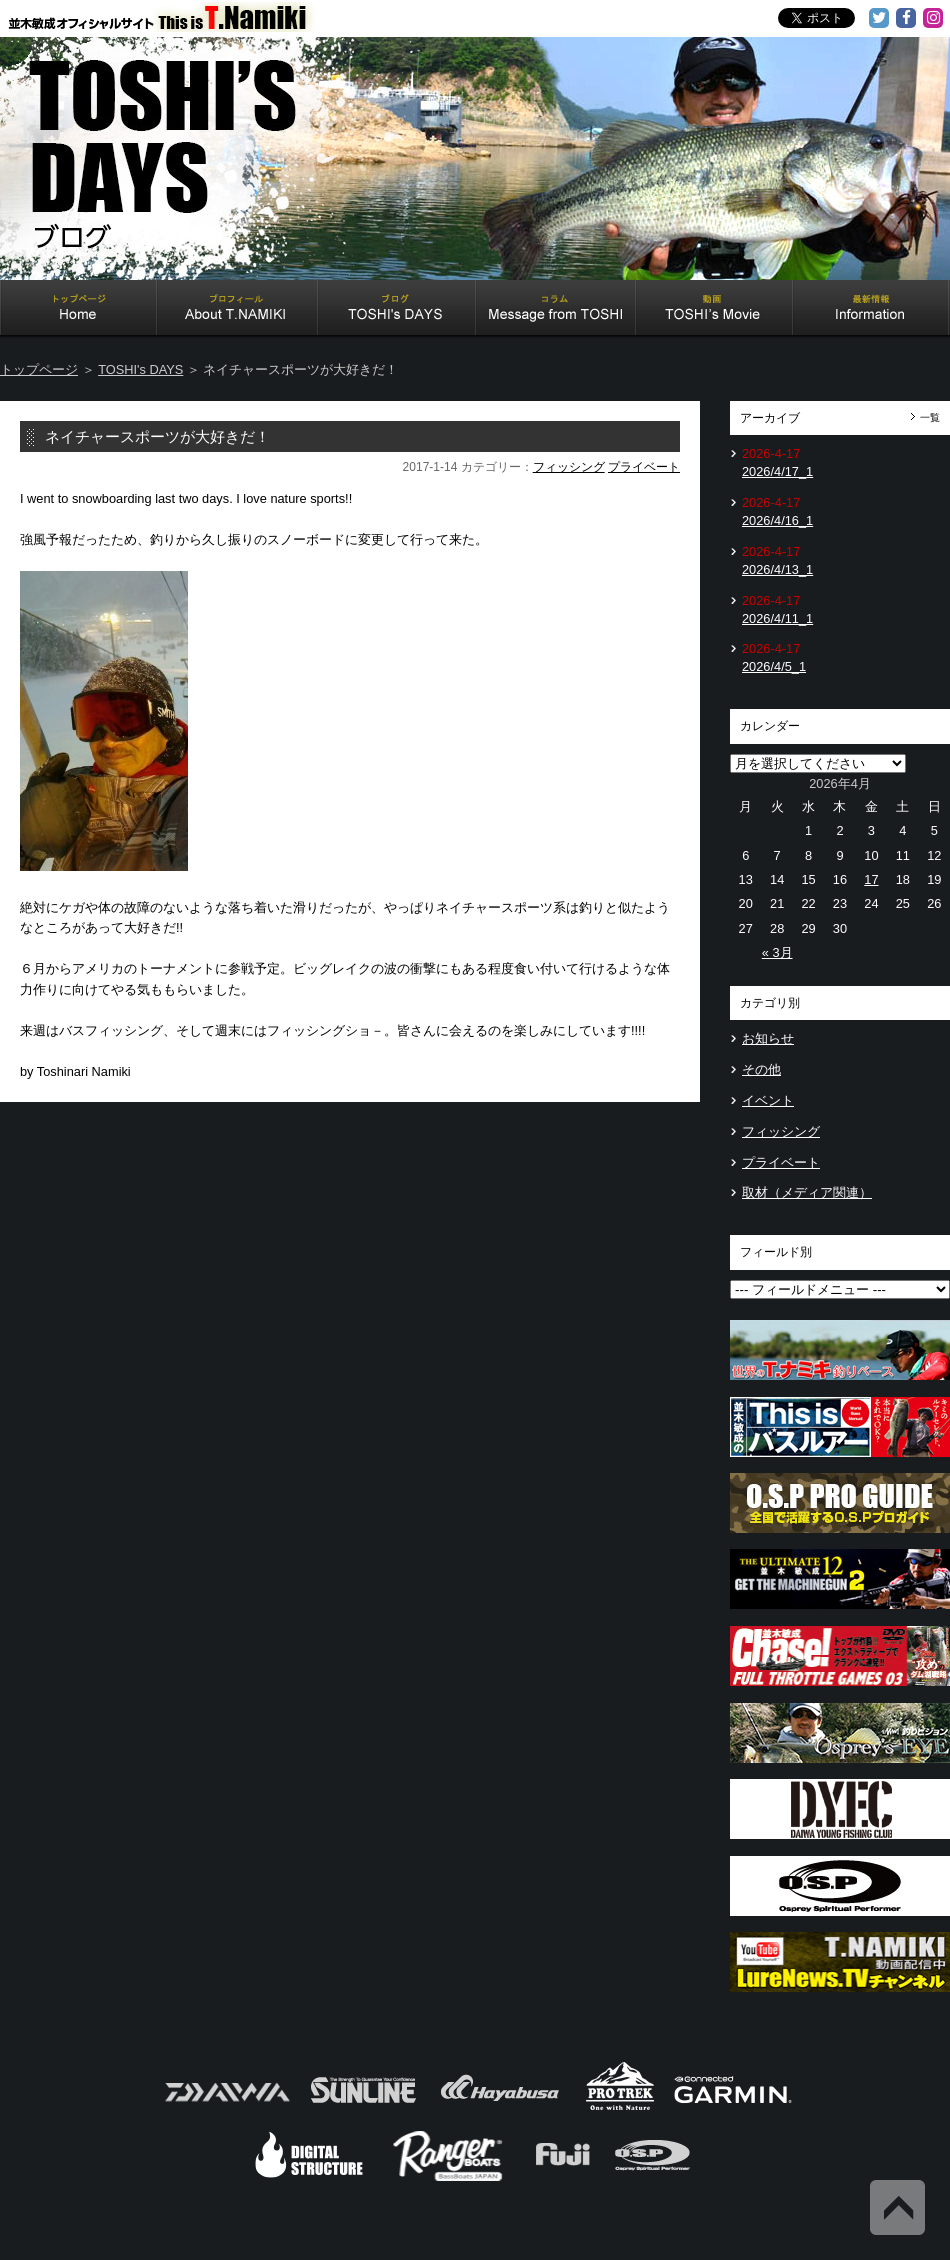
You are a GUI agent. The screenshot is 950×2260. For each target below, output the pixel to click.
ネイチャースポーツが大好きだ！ (157, 436)
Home (78, 310)
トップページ (39, 369)
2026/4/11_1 (777, 618)
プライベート (644, 467)
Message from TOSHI (556, 310)
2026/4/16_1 (777, 520)
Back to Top (897, 2207)
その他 (761, 1069)
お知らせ (768, 1038)
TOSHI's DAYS (397, 310)
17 (871, 879)
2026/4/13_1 (777, 569)
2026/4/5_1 (774, 666)
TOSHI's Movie (714, 310)
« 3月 (777, 952)
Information (871, 310)
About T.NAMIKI (237, 310)
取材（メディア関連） (807, 1192)
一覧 (930, 417)
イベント (768, 1100)
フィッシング (569, 467)
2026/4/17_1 (777, 471)
